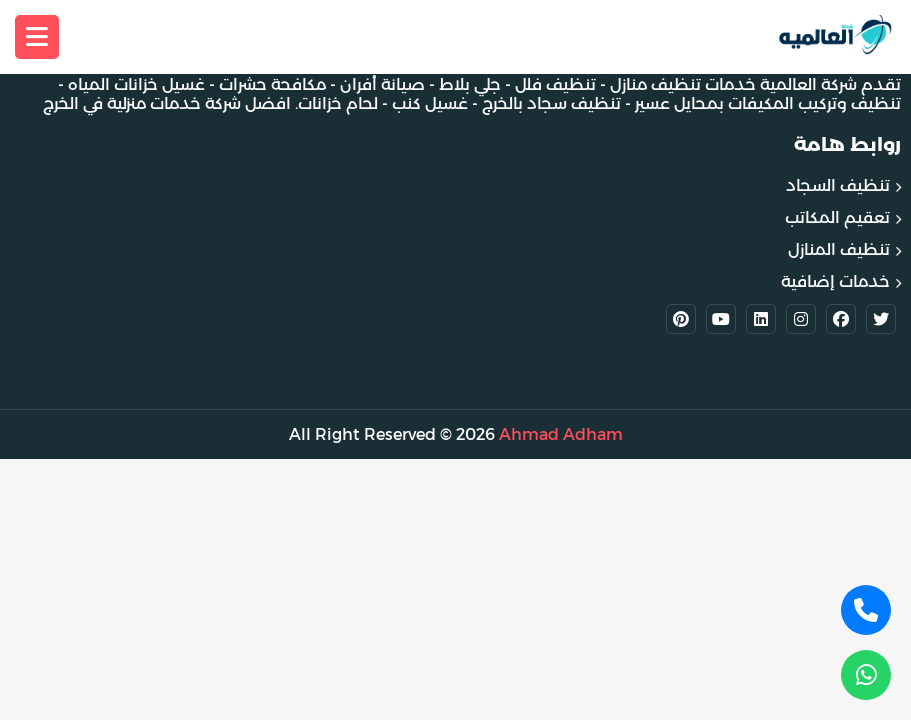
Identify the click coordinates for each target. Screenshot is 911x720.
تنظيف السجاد (838, 185)
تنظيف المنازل (839, 249)
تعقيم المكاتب (837, 217)
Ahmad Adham (561, 434)
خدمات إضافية (835, 281)
